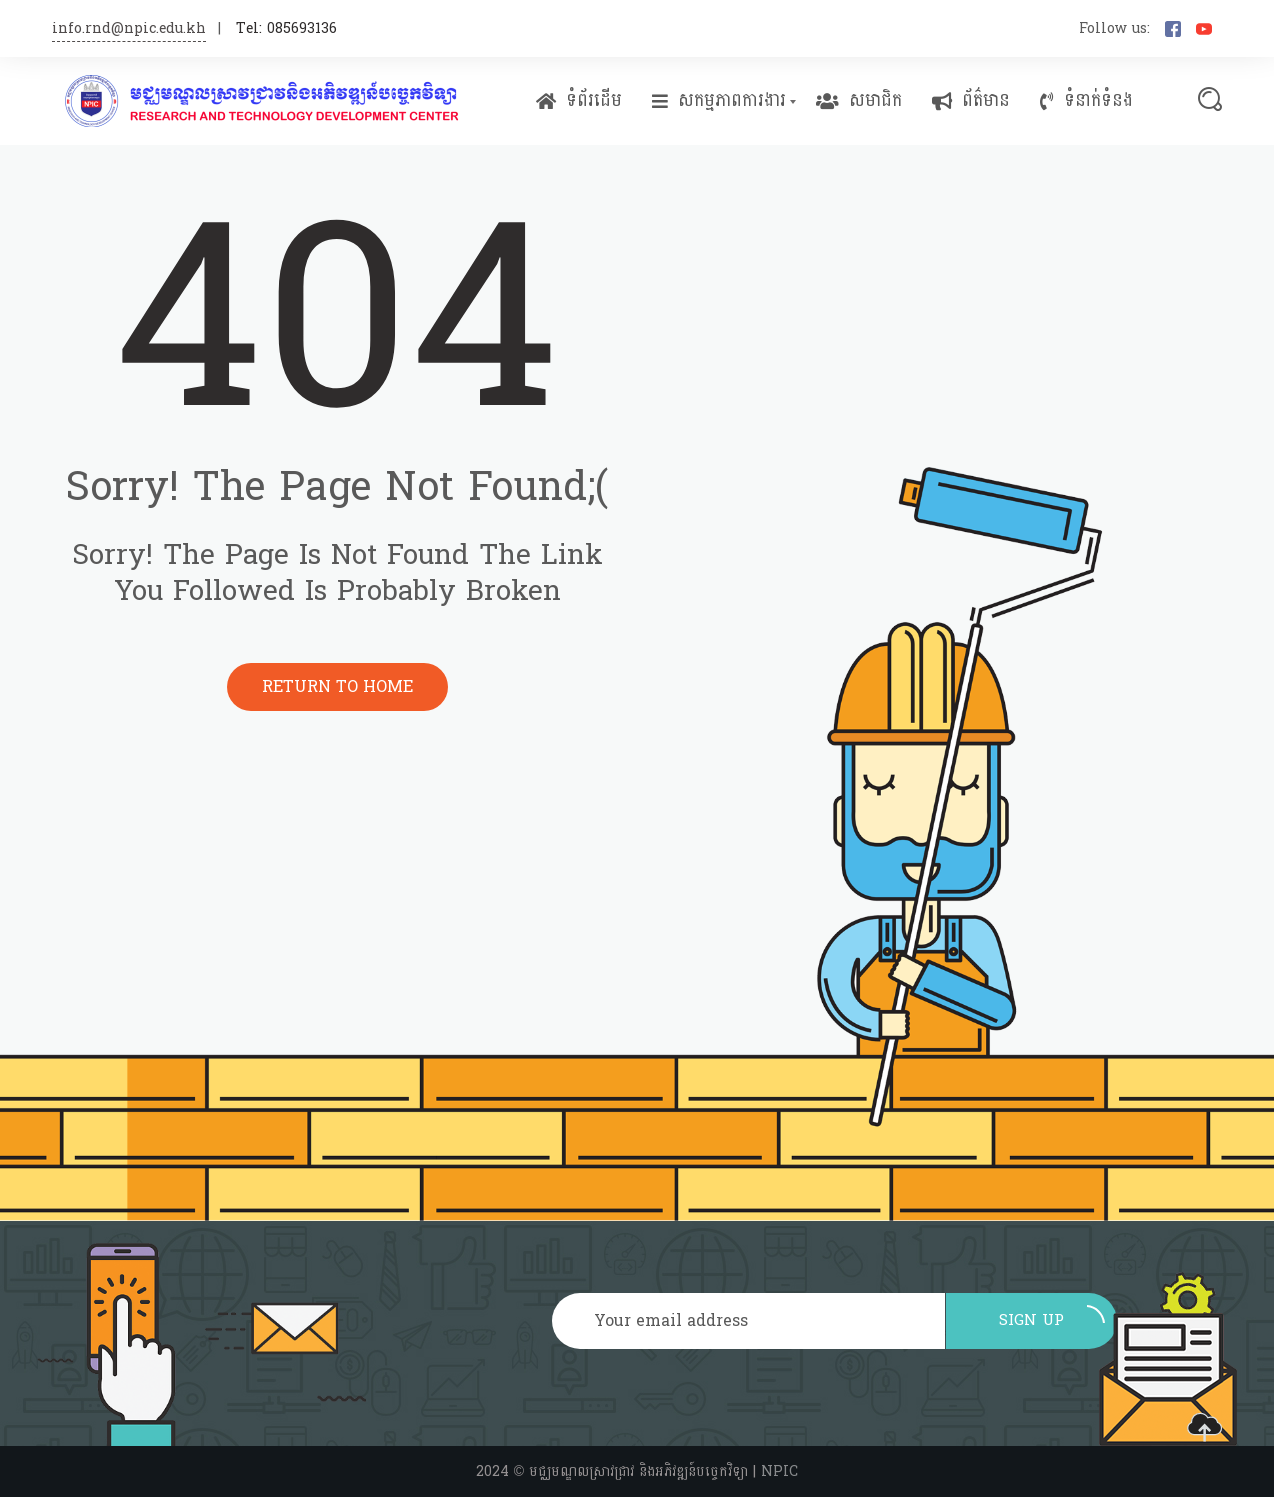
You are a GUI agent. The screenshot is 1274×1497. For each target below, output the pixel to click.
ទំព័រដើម (579, 101)
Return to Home (337, 686)
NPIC (779, 1471)
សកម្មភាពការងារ (719, 101)
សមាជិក (859, 101)
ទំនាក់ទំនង (1086, 101)
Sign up (1052, 1320)
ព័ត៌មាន (971, 101)
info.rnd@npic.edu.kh (129, 28)
